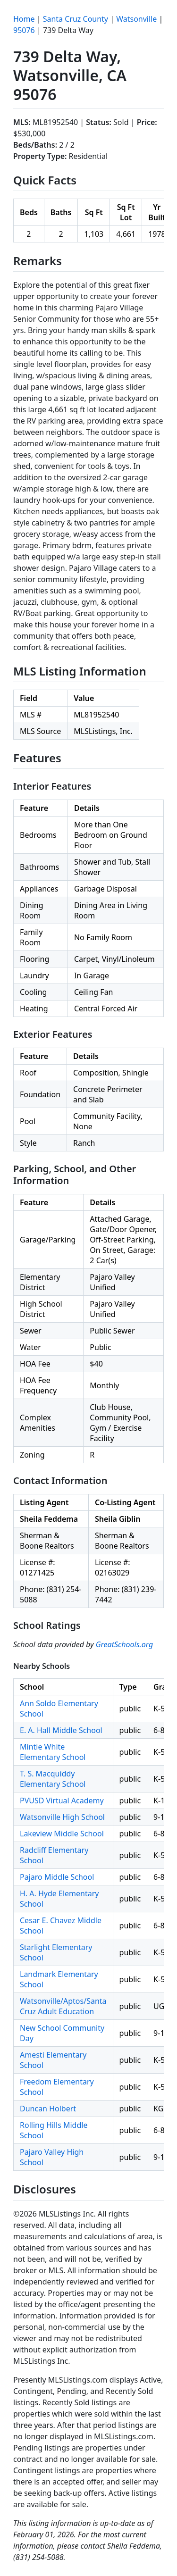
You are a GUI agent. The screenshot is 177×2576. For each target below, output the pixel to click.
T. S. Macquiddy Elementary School (52, 1778)
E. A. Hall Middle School (61, 1730)
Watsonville (136, 19)
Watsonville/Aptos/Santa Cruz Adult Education (63, 2006)
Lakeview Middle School (62, 1833)
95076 (24, 30)
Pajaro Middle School (57, 1877)
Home (24, 19)
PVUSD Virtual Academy (62, 1800)
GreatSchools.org (124, 1644)
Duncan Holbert (48, 2108)
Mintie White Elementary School (52, 1752)
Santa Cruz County (75, 19)
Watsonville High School (62, 1817)
